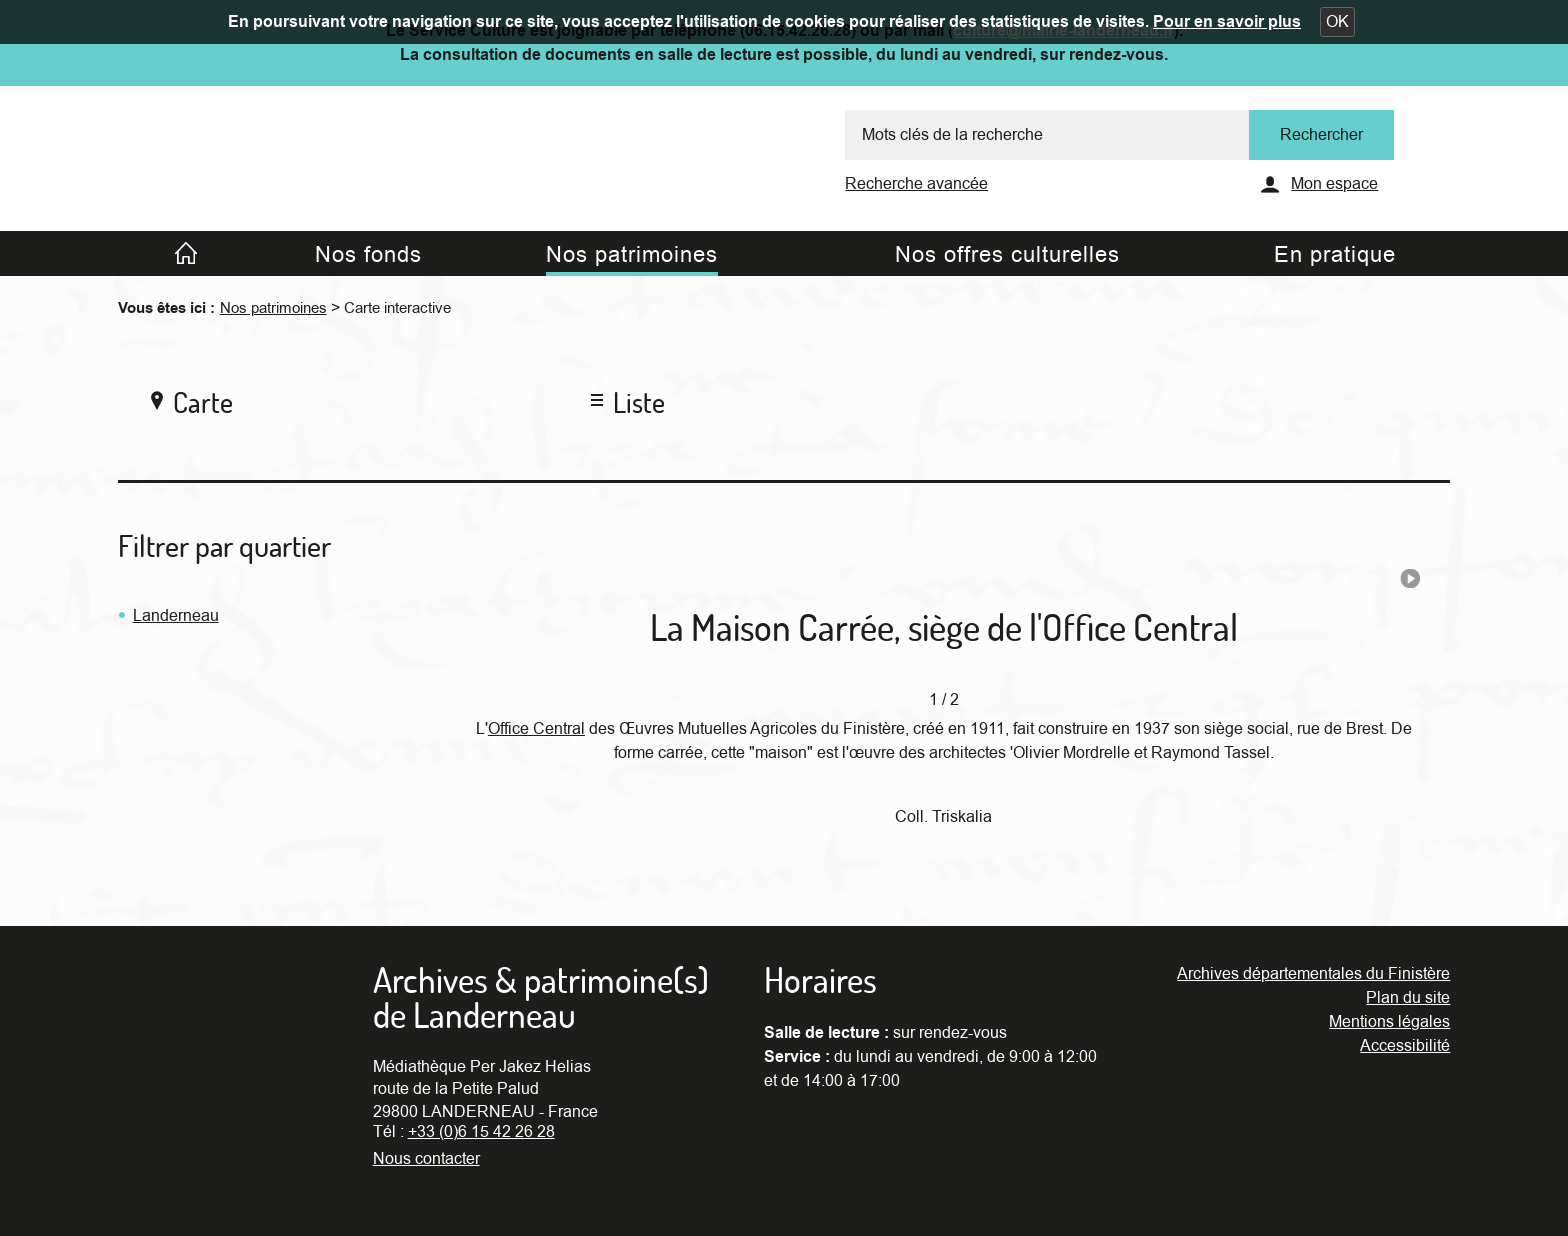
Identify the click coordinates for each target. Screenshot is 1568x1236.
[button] (1337, 22)
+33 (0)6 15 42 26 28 (481, 1132)
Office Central (536, 729)
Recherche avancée (916, 184)
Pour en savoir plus (1227, 22)
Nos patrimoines (273, 308)
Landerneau (176, 616)
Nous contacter (426, 1159)
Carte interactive (397, 308)
